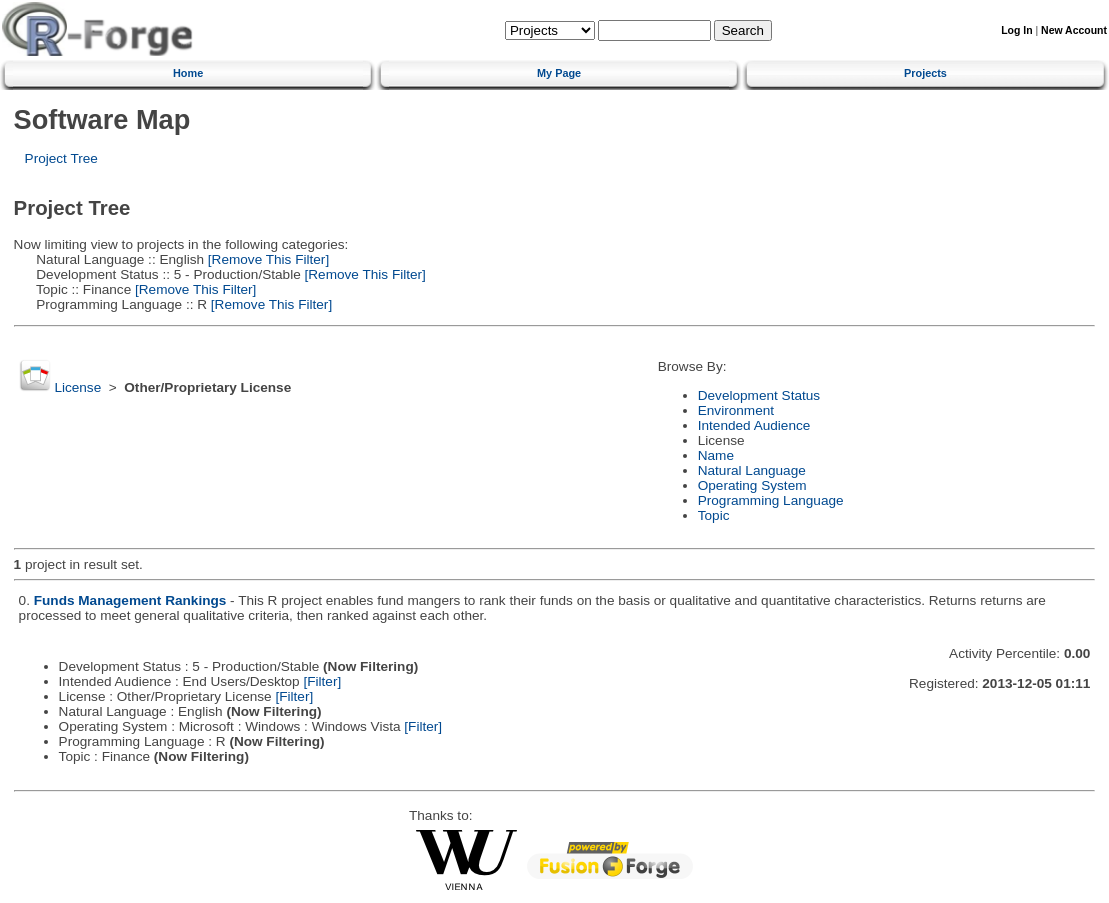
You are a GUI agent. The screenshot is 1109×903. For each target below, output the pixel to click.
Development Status (759, 395)
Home (188, 73)
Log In (1016, 30)
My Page (559, 73)
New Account (1074, 30)
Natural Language (752, 470)
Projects (925, 73)
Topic (714, 515)
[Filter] (322, 681)
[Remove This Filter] (266, 259)
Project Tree (61, 158)
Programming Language (771, 500)
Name (716, 455)
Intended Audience (754, 425)
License (77, 387)
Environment (736, 410)
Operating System (752, 485)
